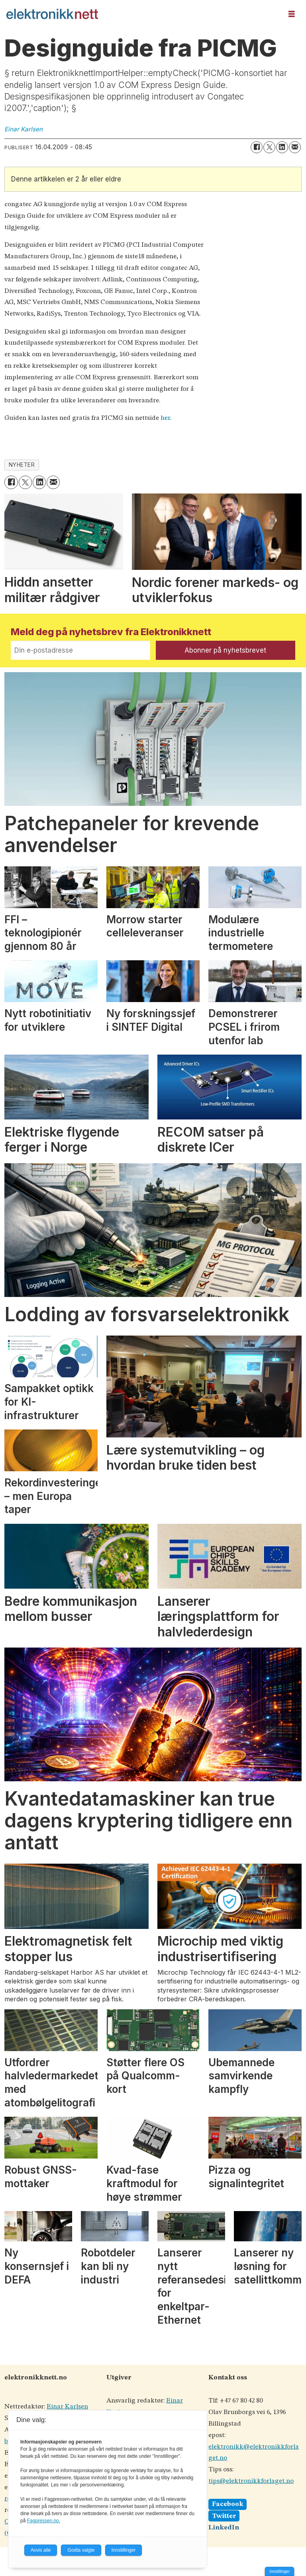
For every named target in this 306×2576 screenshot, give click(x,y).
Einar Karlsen (67, 2406)
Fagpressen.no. (43, 2520)
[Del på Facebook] (257, 147)
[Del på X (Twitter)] (269, 147)
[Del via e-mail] (295, 147)
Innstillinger (279, 2571)
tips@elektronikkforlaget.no (251, 2481)
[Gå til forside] (52, 14)
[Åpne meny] (291, 14)
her (165, 418)
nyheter (22, 465)
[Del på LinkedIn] (282, 147)
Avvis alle (41, 2550)
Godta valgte (80, 2550)
